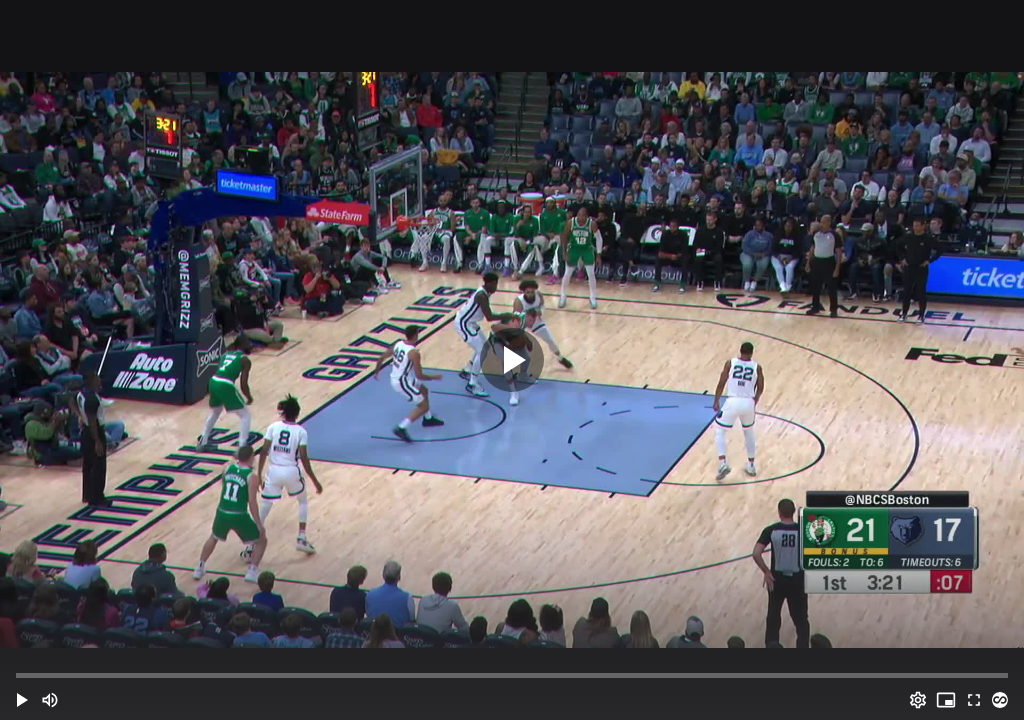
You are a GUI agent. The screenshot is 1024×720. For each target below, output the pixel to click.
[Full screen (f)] (974, 700)
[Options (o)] (918, 700)
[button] (22, 700)
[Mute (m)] (50, 700)
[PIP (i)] (946, 700)
